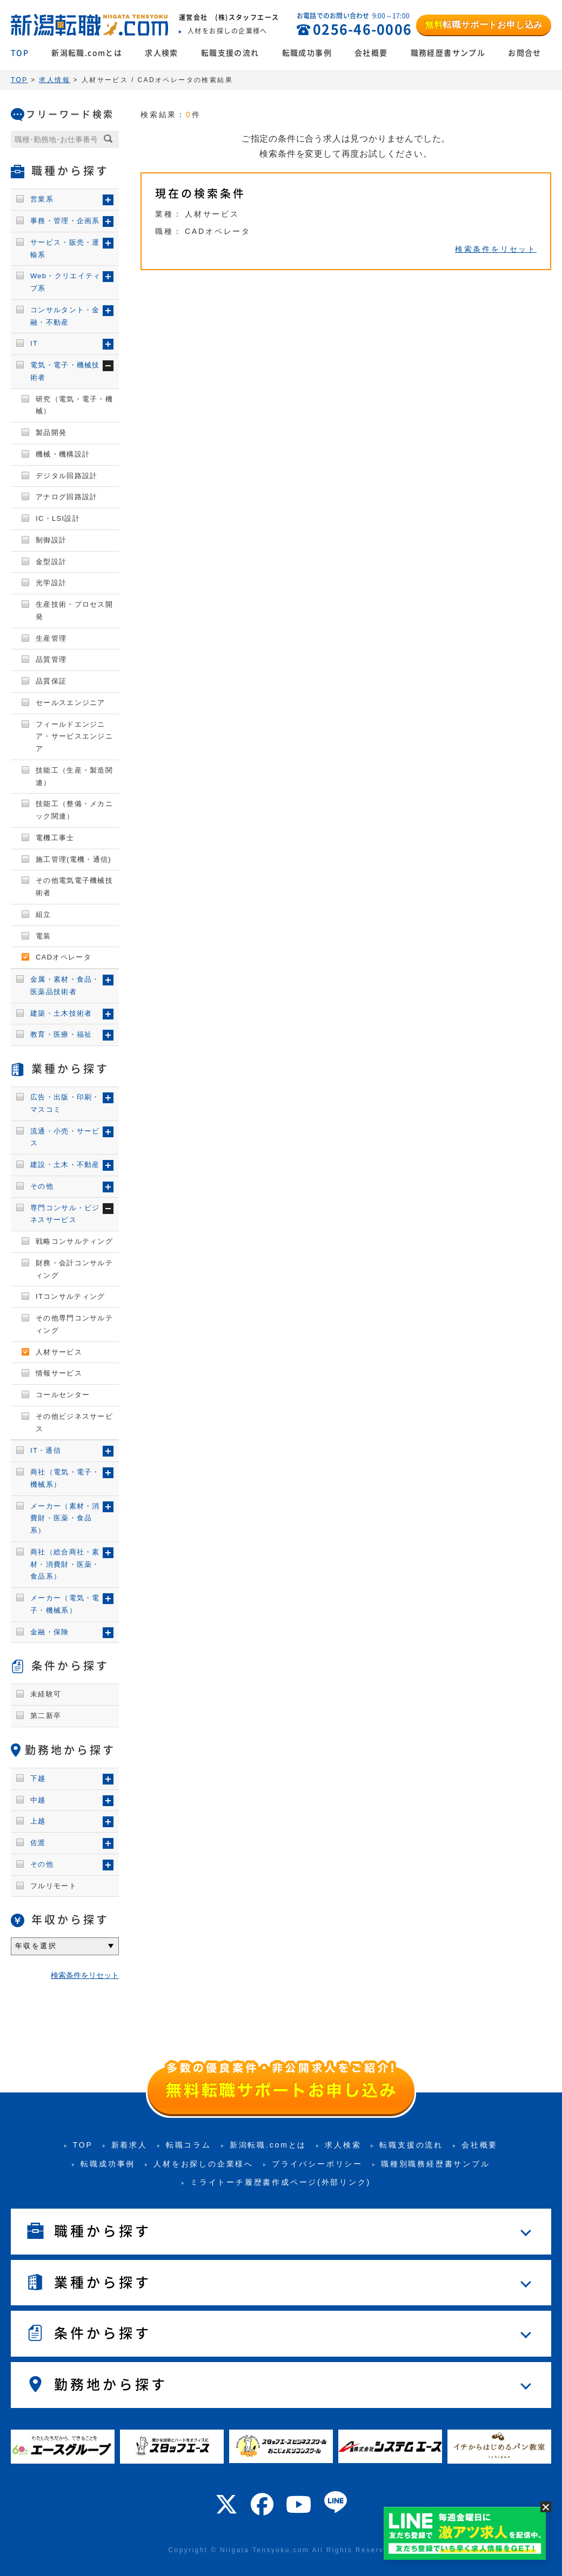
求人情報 (54, 80)
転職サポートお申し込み (484, 24)
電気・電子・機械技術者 (65, 371)
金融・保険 (49, 1632)
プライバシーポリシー (317, 2163)
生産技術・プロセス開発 (74, 610)
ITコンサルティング (70, 1296)
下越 (38, 1778)
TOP (20, 53)
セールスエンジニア (70, 703)
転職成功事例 (307, 53)
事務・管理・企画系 (65, 221)
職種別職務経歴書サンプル (435, 2163)
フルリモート (53, 1886)
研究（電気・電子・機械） (74, 405)
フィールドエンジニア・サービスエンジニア (74, 736)
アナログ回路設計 (66, 497)
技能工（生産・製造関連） (74, 776)
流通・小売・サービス (65, 1137)
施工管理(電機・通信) (73, 859)
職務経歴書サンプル (448, 53)
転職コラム (188, 2145)
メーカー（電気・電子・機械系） (65, 1604)
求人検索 (161, 53)
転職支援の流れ (230, 53)
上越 (38, 1821)
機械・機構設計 (63, 454)
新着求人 (129, 2145)
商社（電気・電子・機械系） (65, 1478)
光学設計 (51, 583)
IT (34, 343)
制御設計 (51, 540)
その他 (41, 1186)
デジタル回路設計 (66, 476)
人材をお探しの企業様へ (203, 2163)
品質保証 (51, 681)
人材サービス (59, 1352)
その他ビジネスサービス (74, 1422)
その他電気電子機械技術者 (74, 886)
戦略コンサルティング (74, 1241)
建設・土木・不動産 (65, 1164)
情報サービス (59, 1373)
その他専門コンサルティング (74, 1324)
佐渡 (38, 1843)
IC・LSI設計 (58, 518)
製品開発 (51, 432)
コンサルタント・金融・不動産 (65, 316)
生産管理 (51, 638)
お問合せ (524, 53)
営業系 (41, 199)
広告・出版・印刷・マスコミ (65, 1103)
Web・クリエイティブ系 (65, 282)
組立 (43, 914)
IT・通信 (45, 1450)
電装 (43, 936)
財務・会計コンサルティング (74, 1269)
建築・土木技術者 (61, 1013)
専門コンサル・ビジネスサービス (65, 1214)
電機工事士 (55, 838)
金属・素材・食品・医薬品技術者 (65, 985)
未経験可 (45, 1694)
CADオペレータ (63, 957)
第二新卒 (45, 1716)
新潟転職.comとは (86, 53)
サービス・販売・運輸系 (65, 248)
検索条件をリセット (496, 249)
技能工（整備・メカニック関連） (74, 810)
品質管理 (51, 659)
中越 (38, 1800)
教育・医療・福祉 (61, 1034)
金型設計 (51, 562)
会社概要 (371, 53)
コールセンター (63, 1395)
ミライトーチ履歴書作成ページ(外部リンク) (280, 2182)
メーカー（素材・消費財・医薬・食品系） (65, 1518)
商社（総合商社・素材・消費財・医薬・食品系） (65, 1564)
